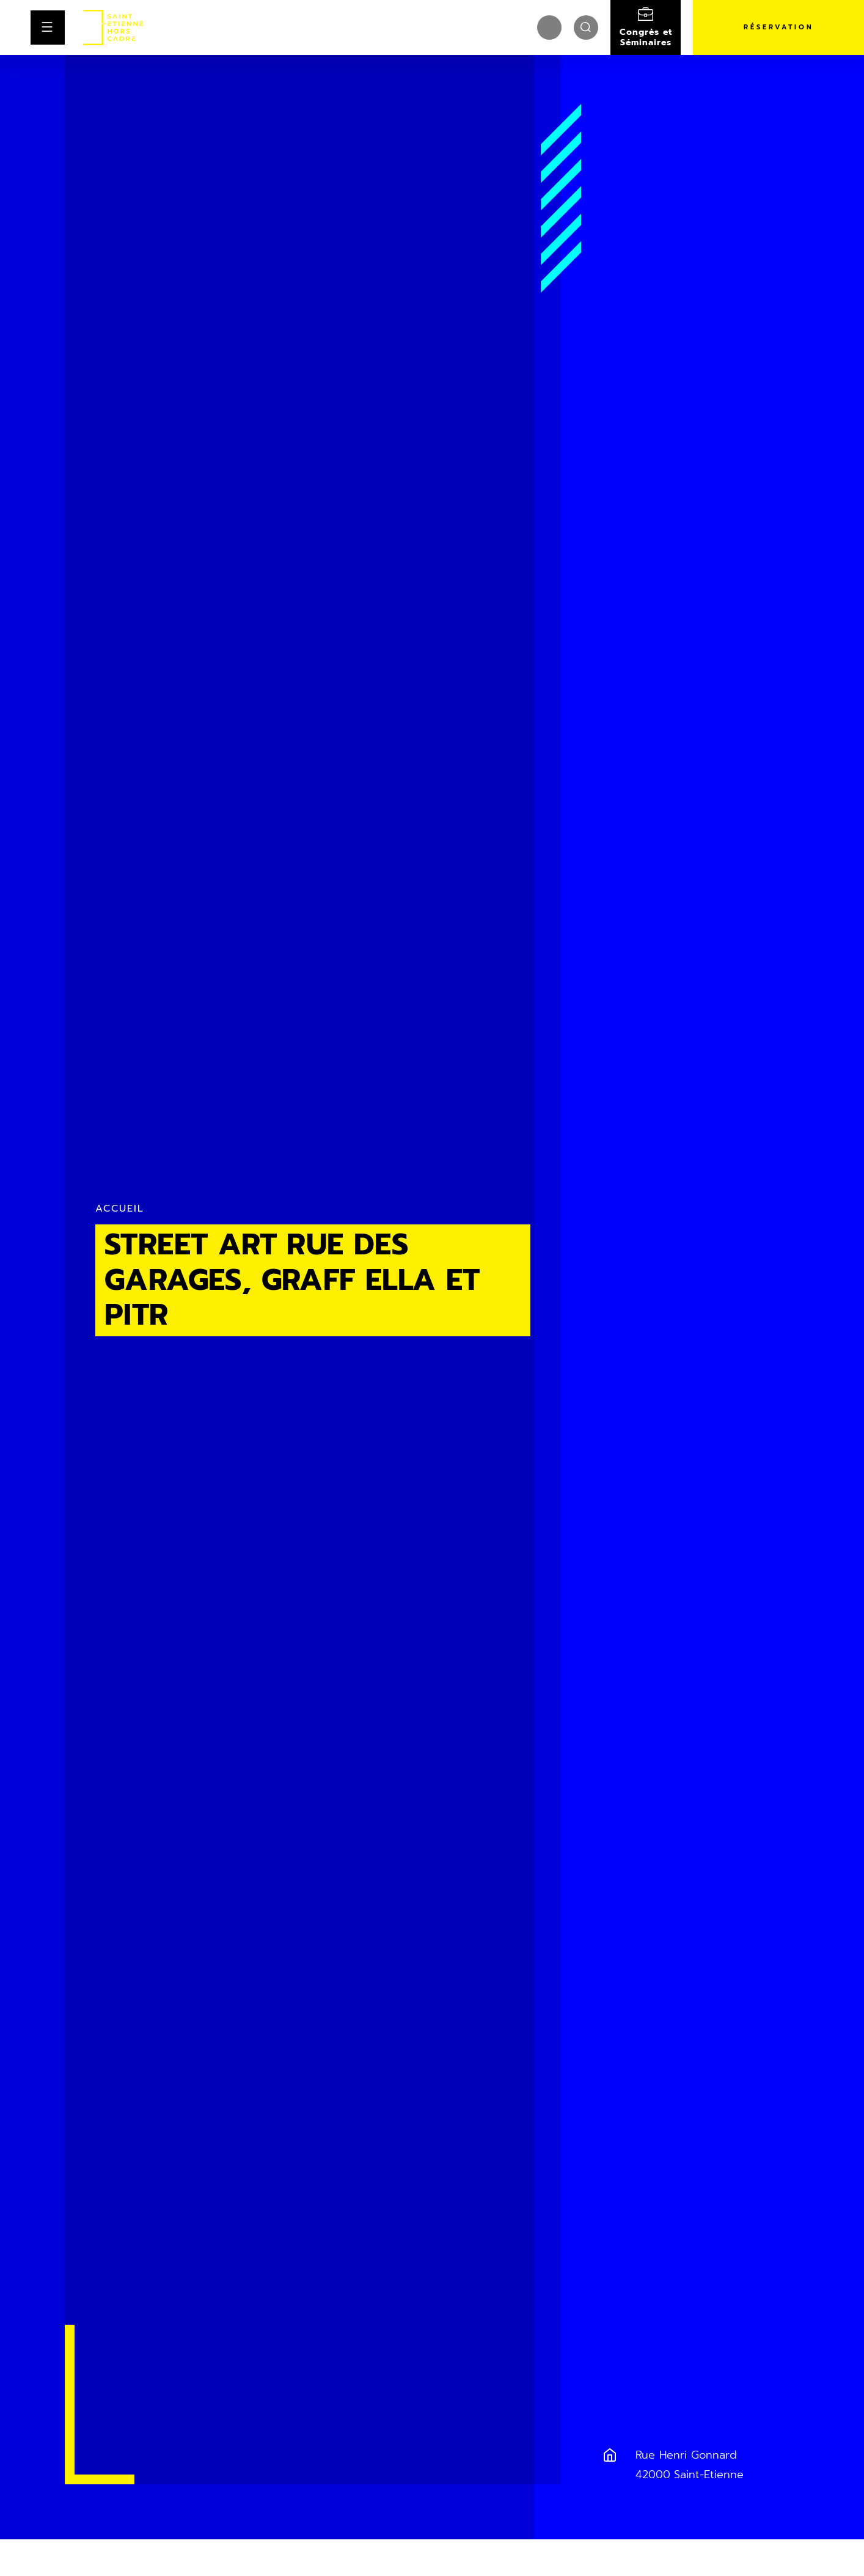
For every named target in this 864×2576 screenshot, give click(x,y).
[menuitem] (549, 27)
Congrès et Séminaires (646, 37)
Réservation (779, 27)
